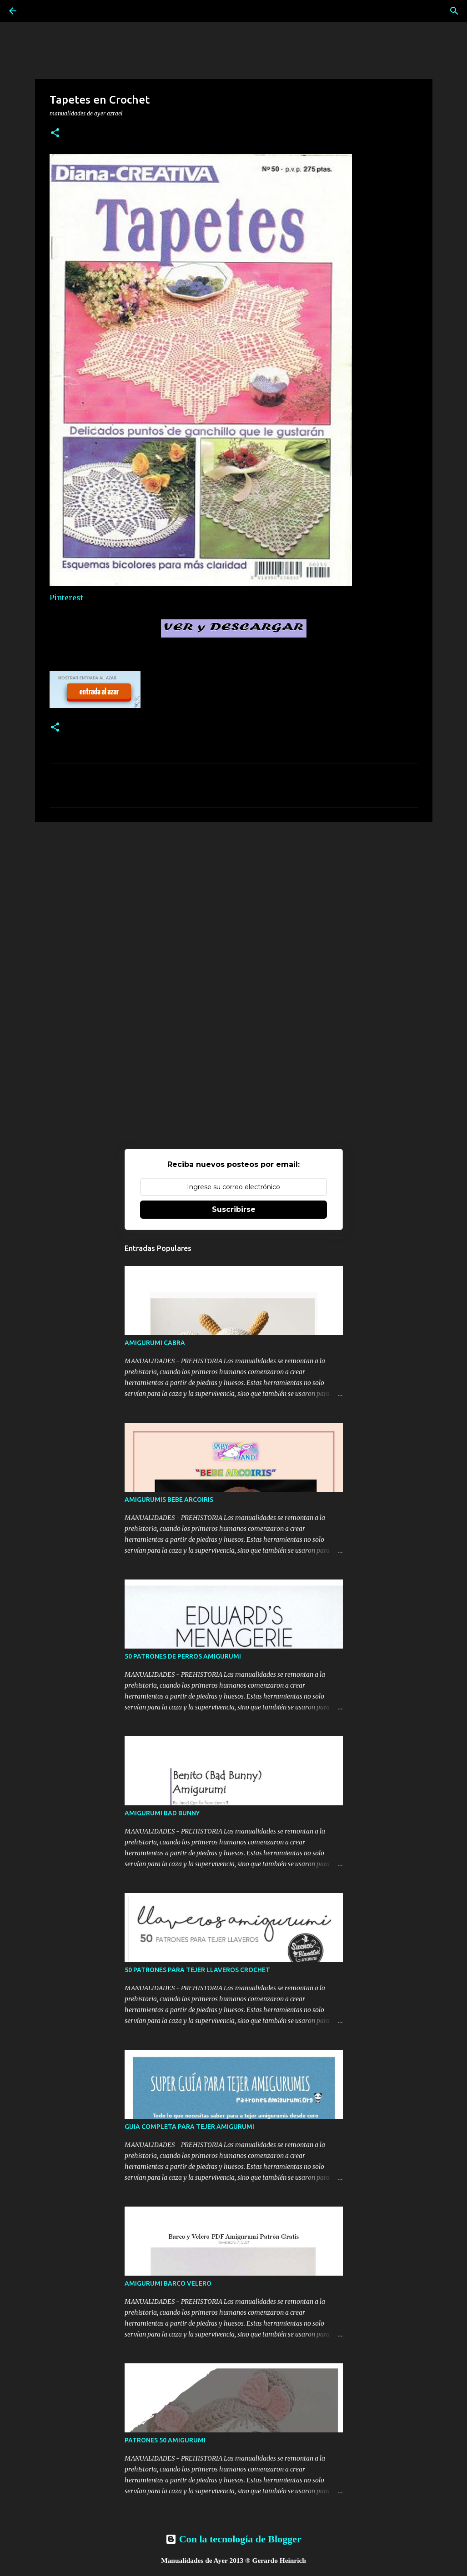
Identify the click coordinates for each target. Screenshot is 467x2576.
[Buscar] (454, 11)
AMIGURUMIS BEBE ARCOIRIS (169, 1499)
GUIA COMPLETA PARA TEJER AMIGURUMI (189, 2126)
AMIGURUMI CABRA (155, 1342)
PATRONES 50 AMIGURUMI (165, 2440)
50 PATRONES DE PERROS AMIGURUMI (183, 1656)
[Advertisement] (233, 899)
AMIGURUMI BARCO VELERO (168, 2283)
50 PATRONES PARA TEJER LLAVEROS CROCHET (197, 1969)
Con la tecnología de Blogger (233, 2539)
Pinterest (66, 597)
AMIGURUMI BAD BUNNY (162, 1813)
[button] (55, 133)
